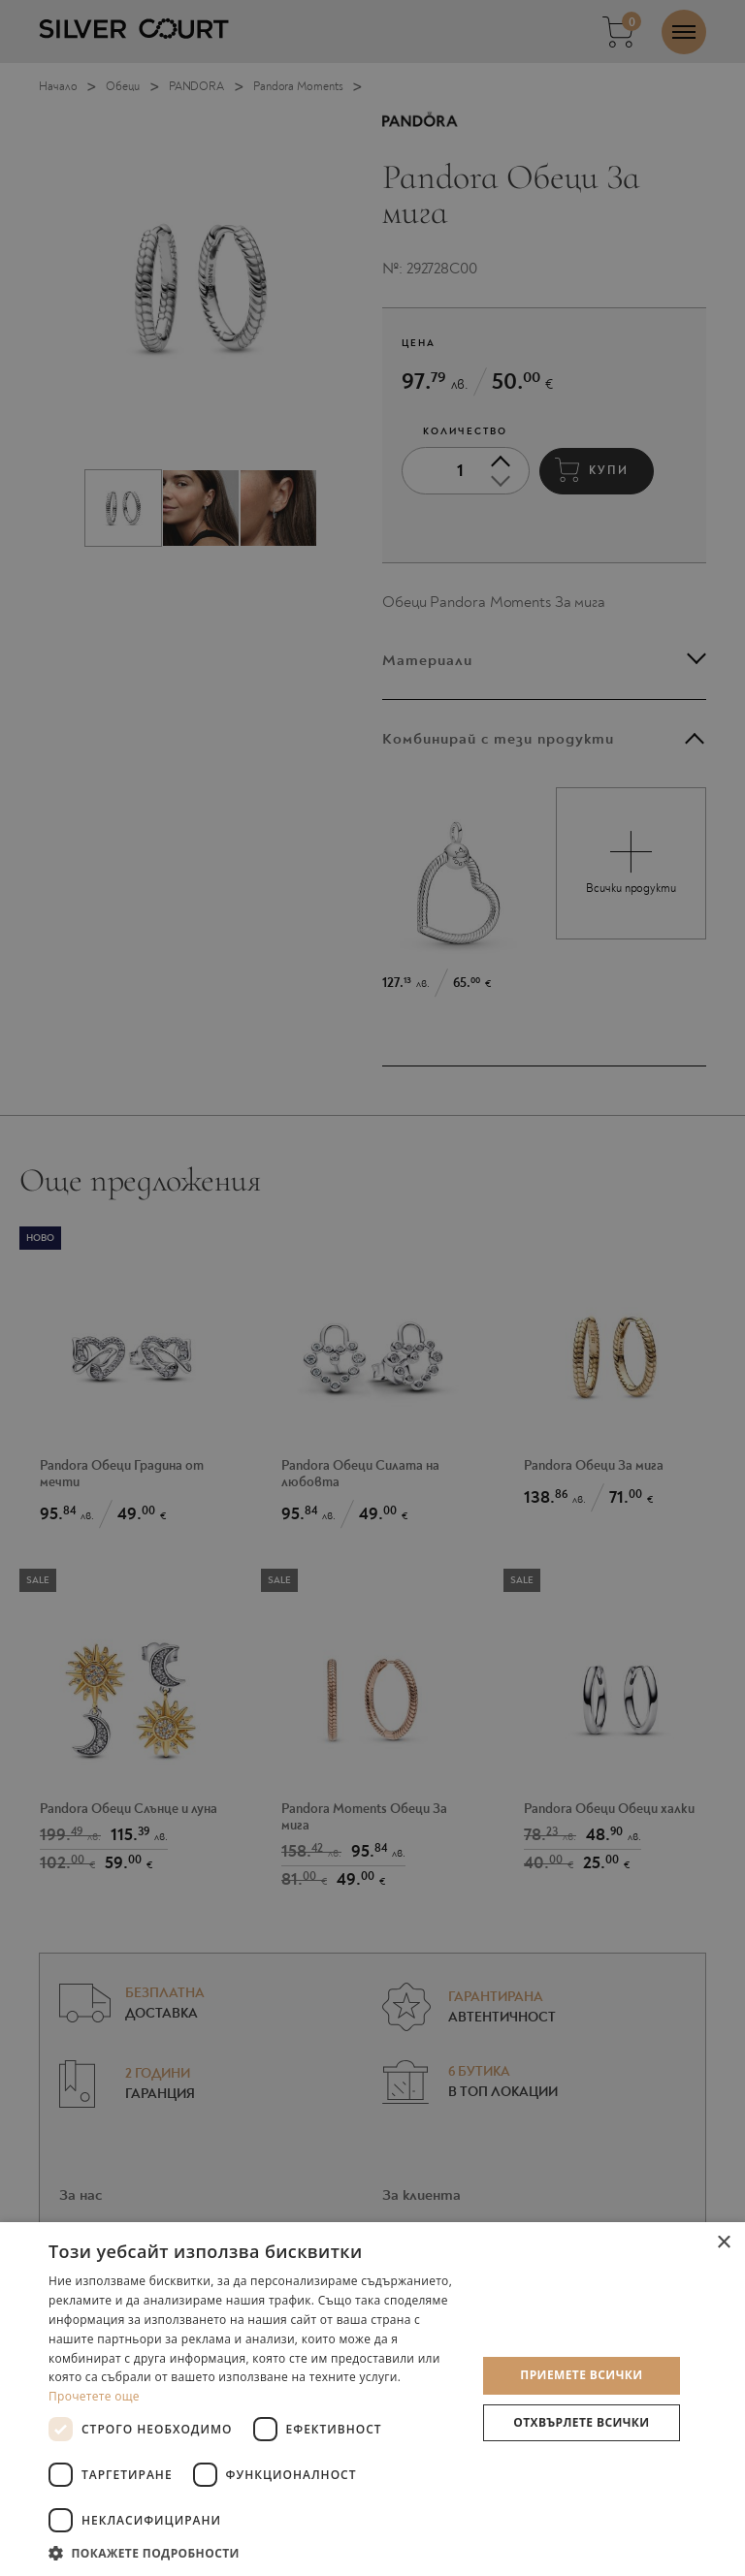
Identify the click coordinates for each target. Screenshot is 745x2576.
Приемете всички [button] (581, 2375)
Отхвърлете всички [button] (581, 2422)
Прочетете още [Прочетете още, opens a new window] (94, 2396)
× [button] (723, 2243)
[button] (256, 2552)
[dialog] (372, 1288)
